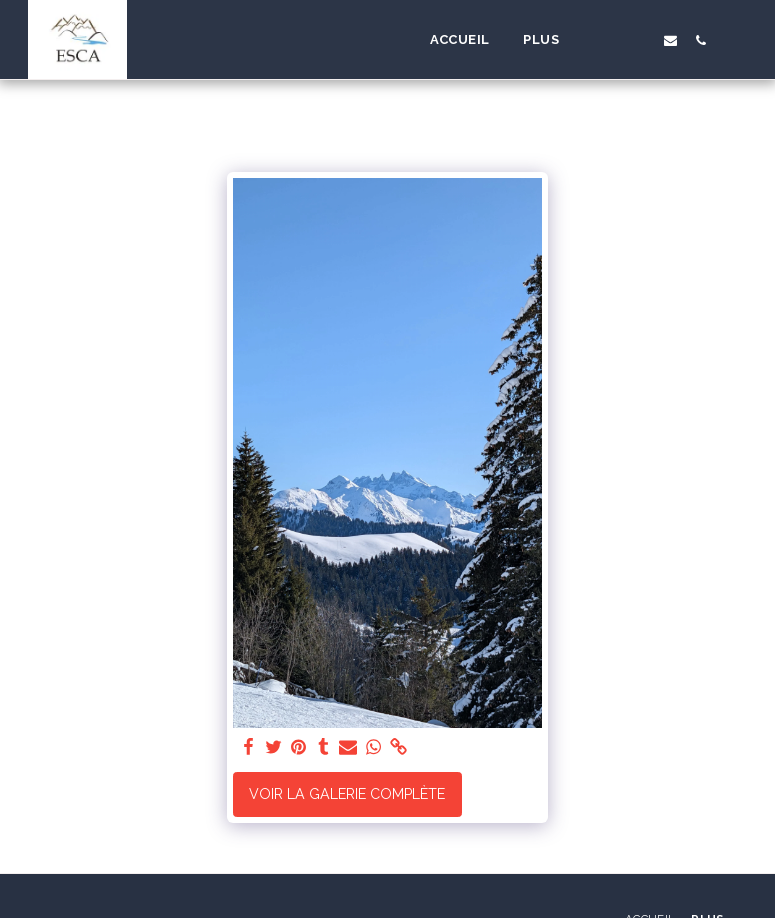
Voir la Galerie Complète (347, 794)
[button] (608, 40)
